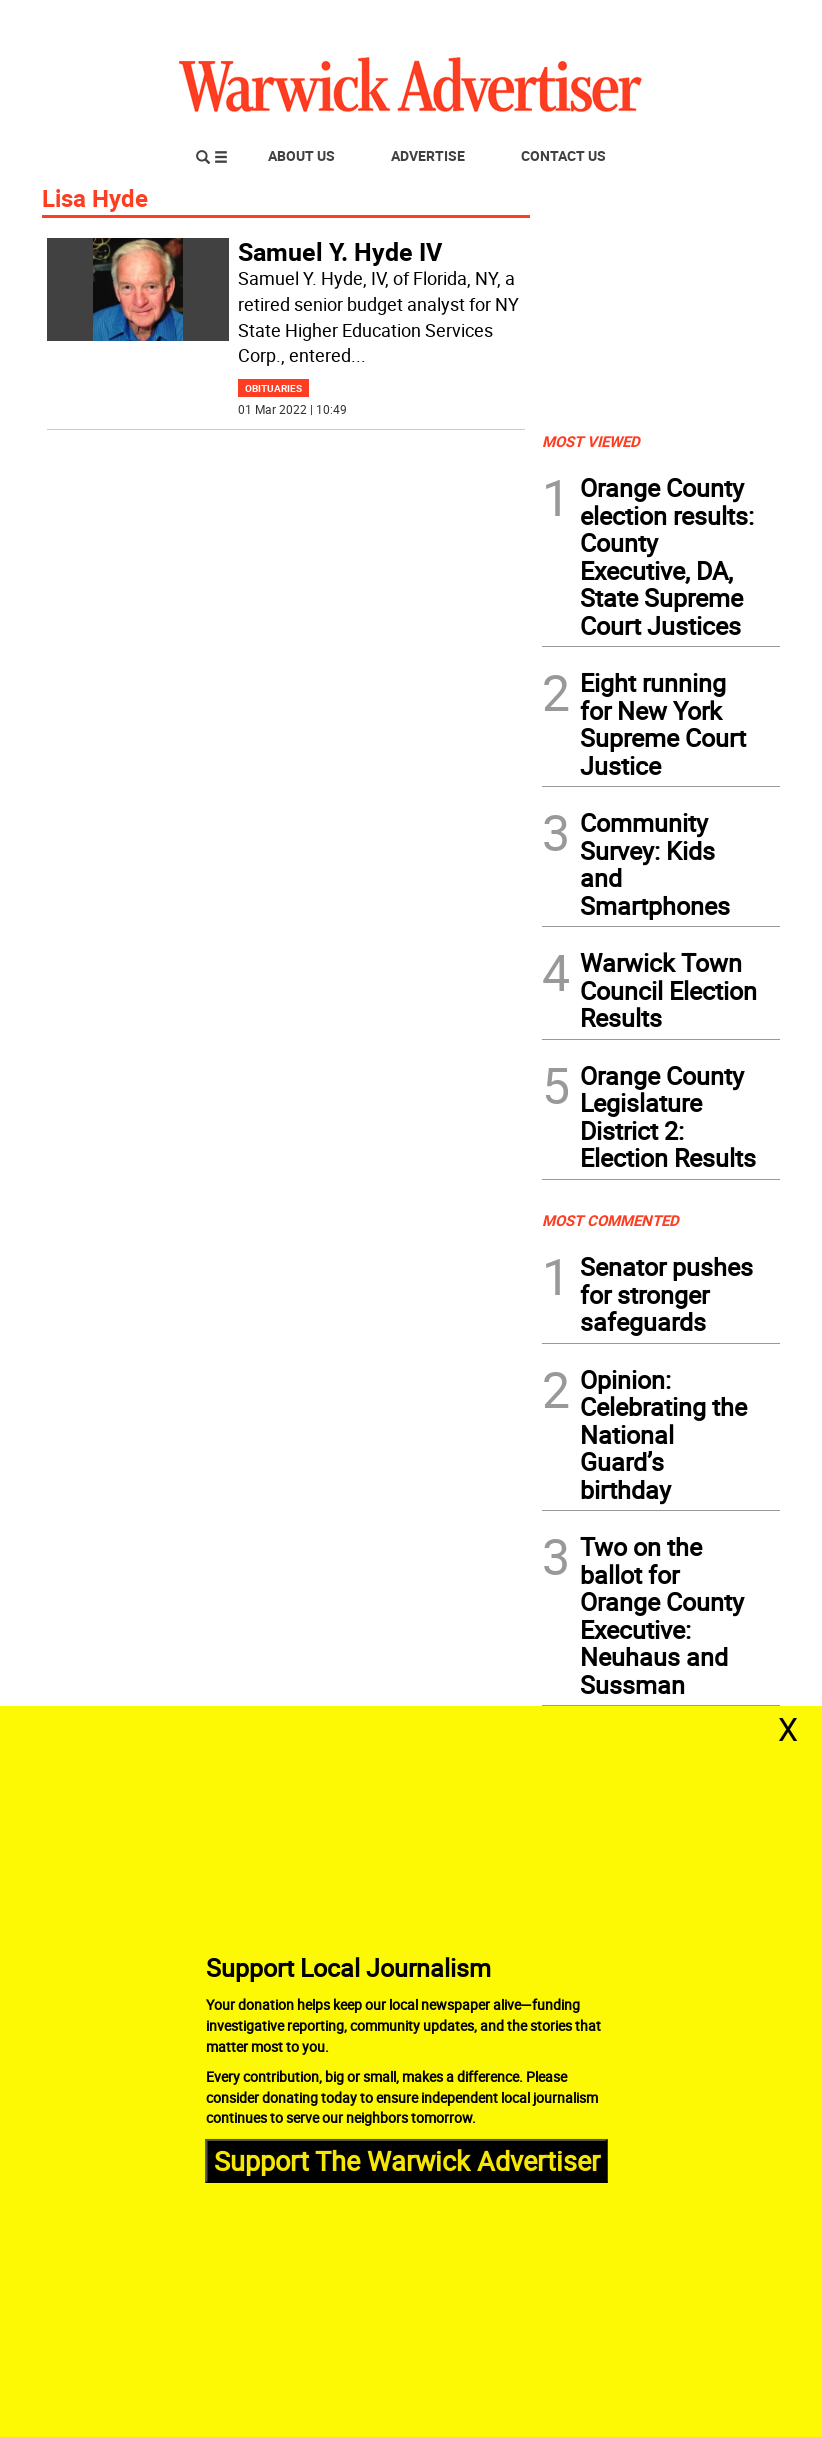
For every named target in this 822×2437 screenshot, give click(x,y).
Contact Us (563, 155)
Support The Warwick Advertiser (407, 2160)
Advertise (428, 155)
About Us (301, 155)
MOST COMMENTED (610, 1220)
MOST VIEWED (591, 441)
